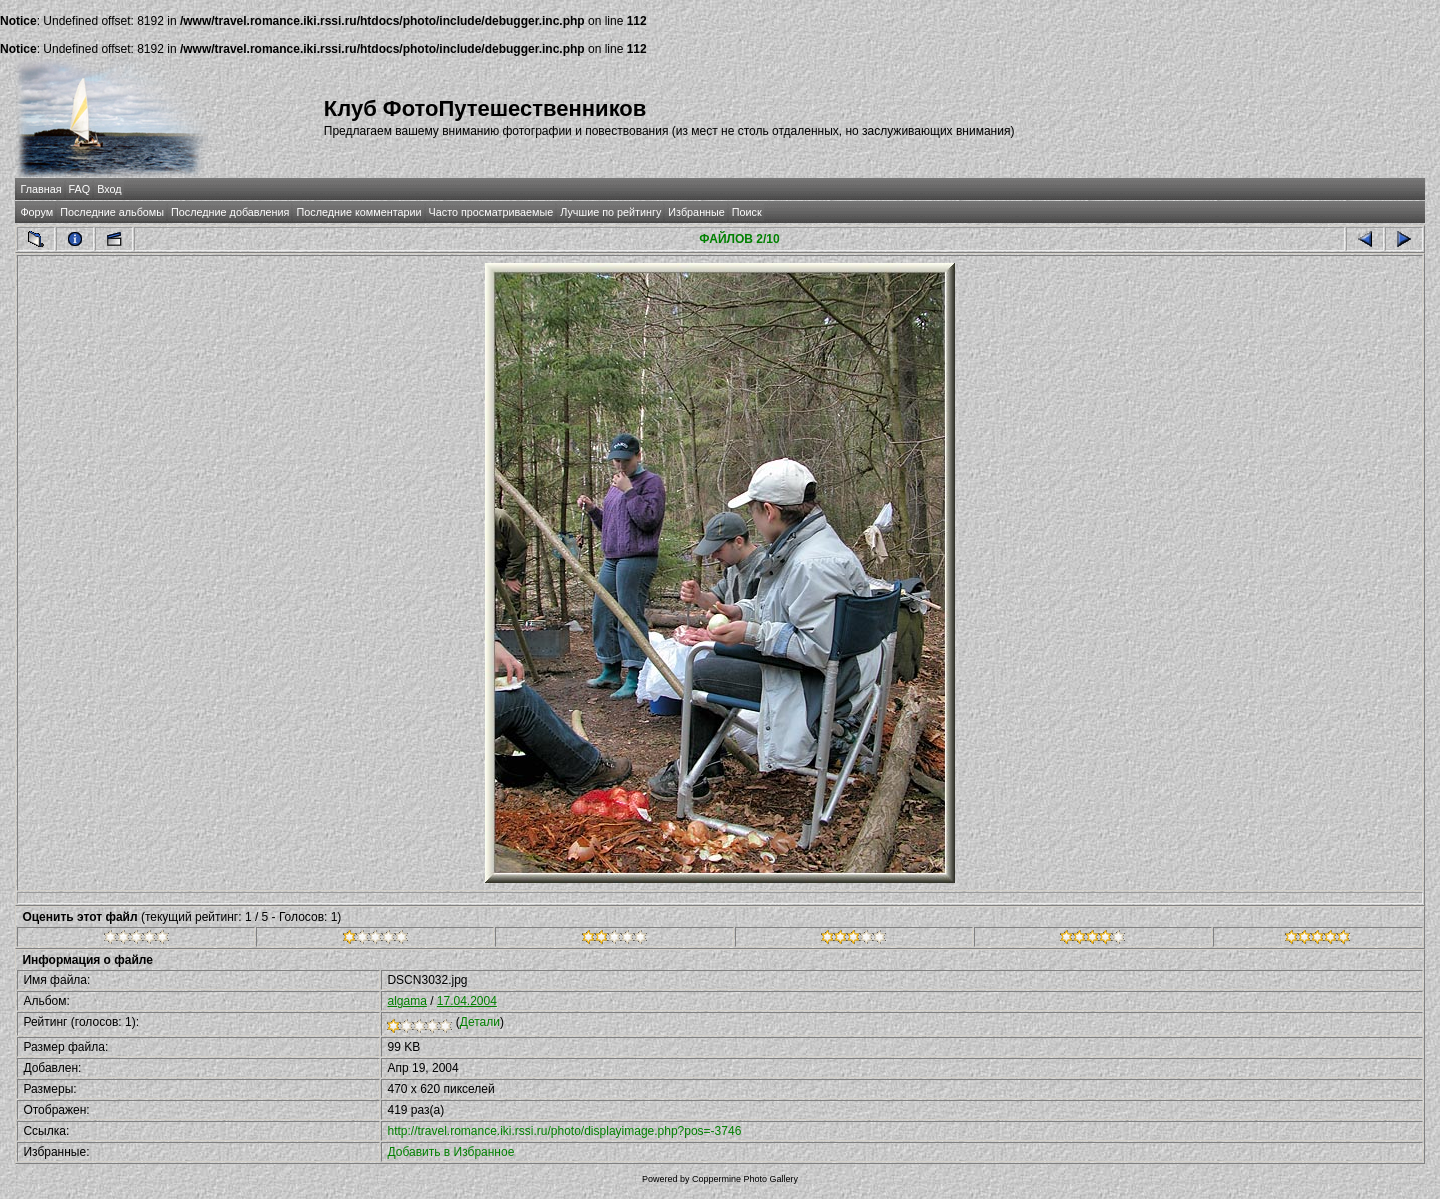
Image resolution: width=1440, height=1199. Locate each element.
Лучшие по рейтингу (610, 212)
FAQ (80, 189)
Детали (480, 1022)
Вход (109, 189)
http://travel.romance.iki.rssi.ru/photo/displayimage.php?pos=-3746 (564, 1131)
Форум (36, 212)
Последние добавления (230, 212)
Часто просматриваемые (491, 212)
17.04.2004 (467, 1001)
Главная (40, 189)
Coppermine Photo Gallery (745, 1179)
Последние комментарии (358, 212)
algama (406, 1001)
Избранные (696, 212)
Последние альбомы (112, 212)
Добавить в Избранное (450, 1152)
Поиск (747, 212)
